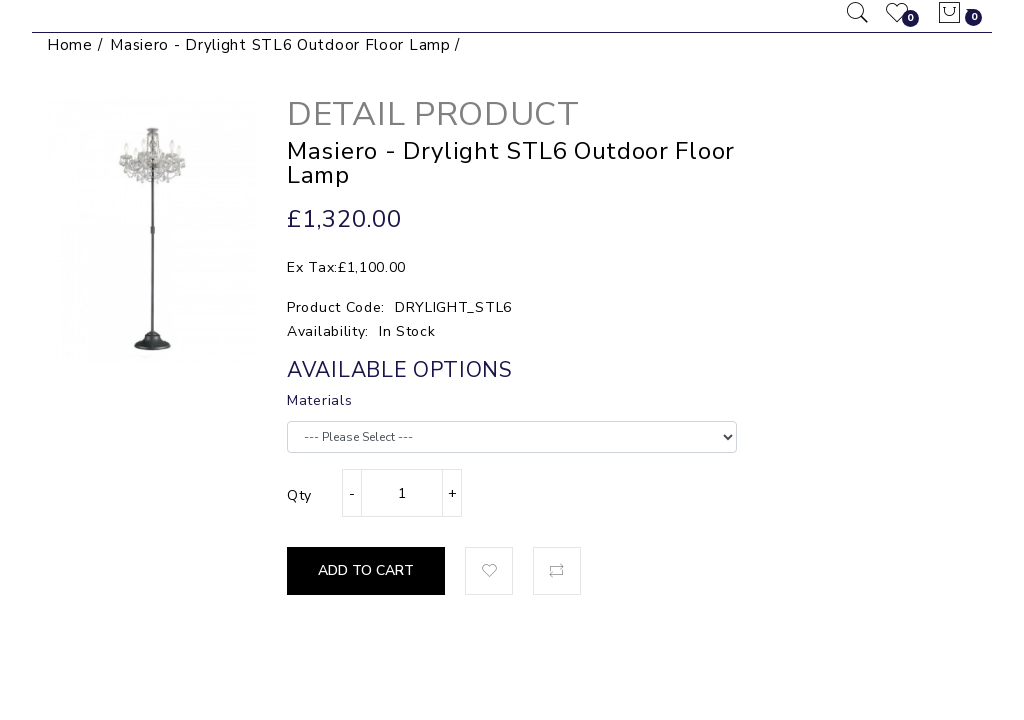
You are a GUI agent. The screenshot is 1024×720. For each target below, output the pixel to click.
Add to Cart (366, 570)
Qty (299, 495)
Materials (319, 400)
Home (70, 45)
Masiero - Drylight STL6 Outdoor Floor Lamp (280, 45)
